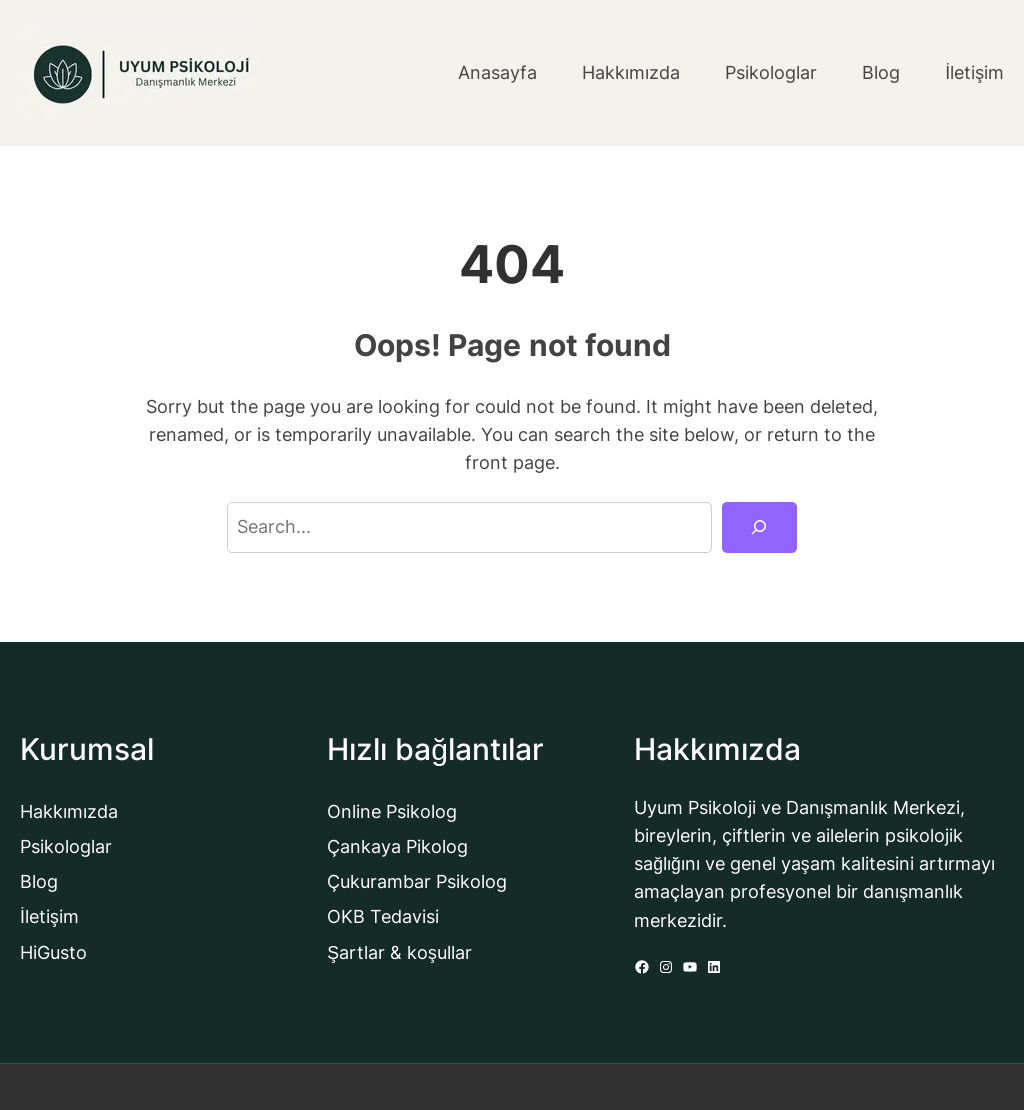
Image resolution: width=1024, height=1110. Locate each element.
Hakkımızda (69, 811)
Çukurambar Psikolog (417, 881)
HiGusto (53, 952)
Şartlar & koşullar (399, 952)
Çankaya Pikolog (397, 846)
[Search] (759, 528)
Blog (39, 881)
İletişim (49, 916)
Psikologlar (66, 846)
